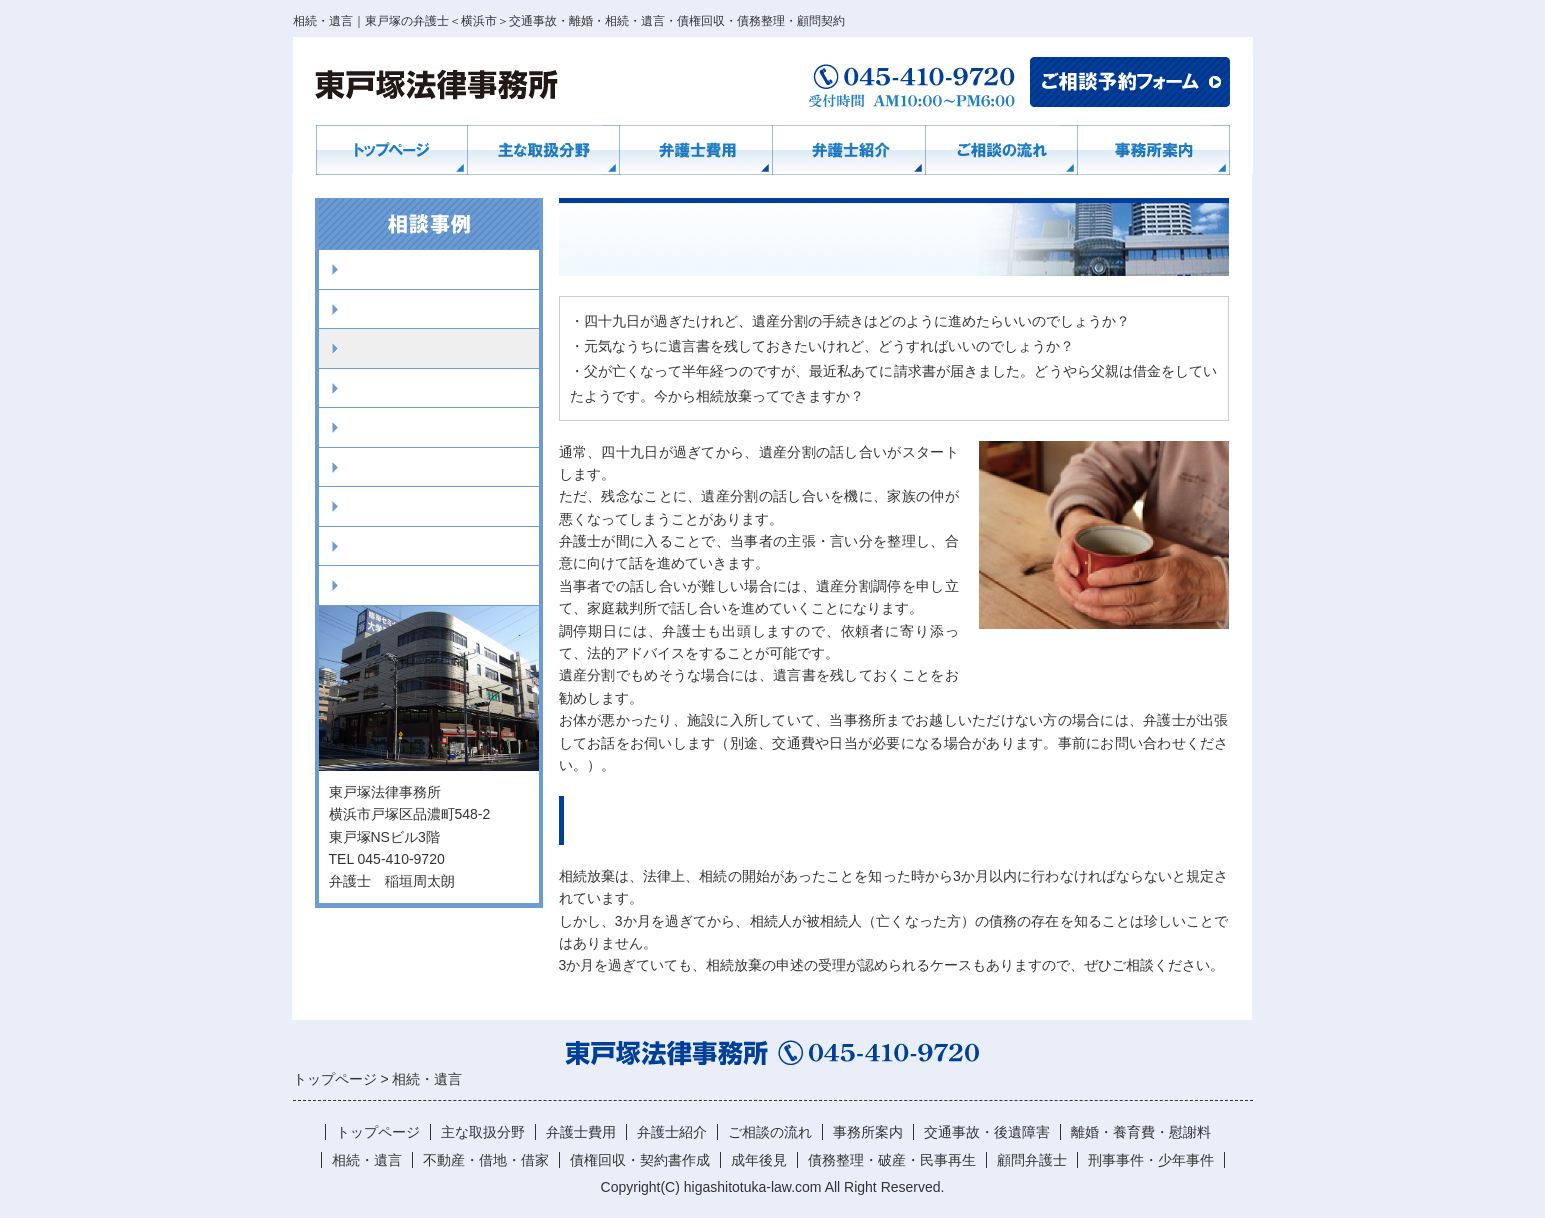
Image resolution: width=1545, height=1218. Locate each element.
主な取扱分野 (483, 1132)
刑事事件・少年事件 (411, 585)
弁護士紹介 (672, 1132)
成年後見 (374, 467)
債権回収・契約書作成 (419, 427)
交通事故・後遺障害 (411, 269)
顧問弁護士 (381, 546)
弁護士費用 (581, 1132)
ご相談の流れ (770, 1132)
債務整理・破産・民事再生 (434, 506)
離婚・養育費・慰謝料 (419, 309)
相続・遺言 (381, 348)
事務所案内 (868, 1132)
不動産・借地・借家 (411, 388)
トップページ (378, 1132)
